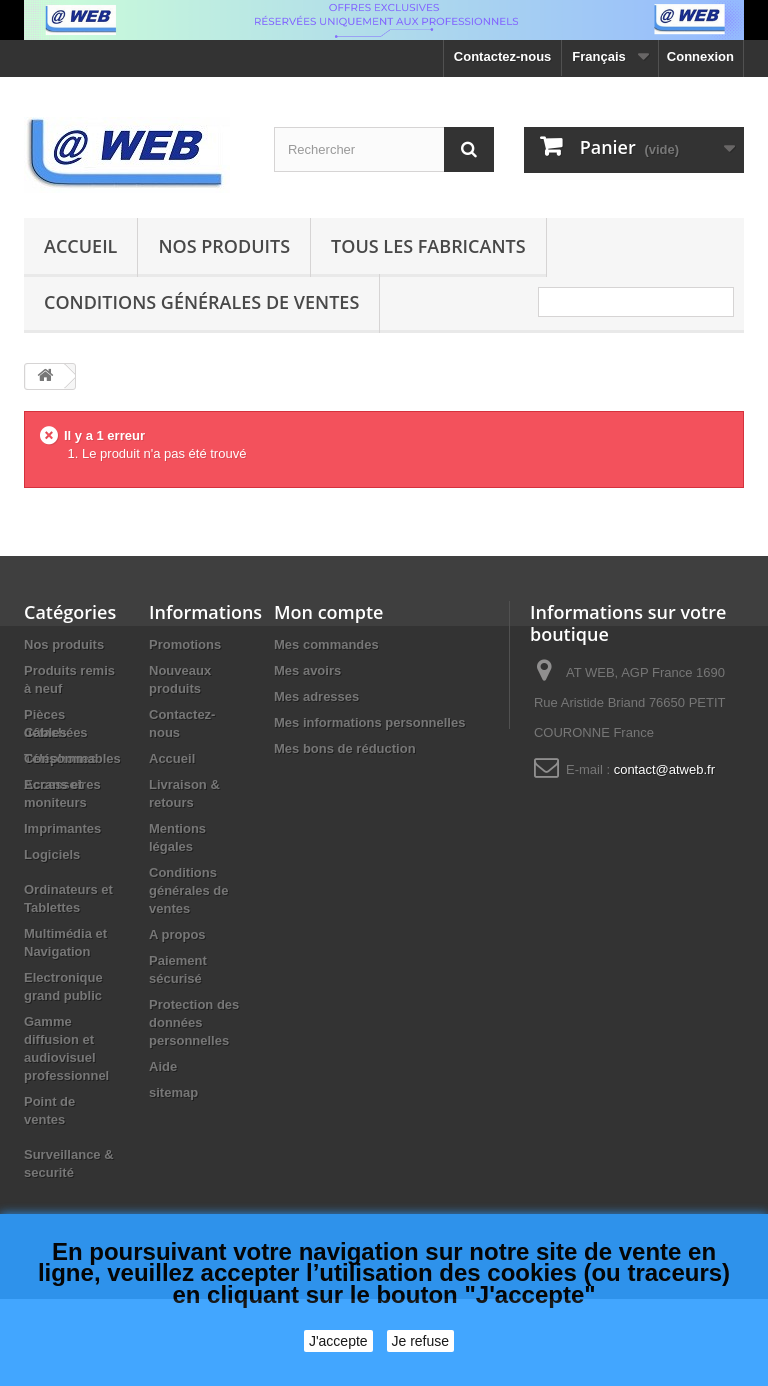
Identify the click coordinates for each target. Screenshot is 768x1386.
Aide (163, 1066)
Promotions (185, 644)
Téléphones (60, 758)
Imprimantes (62, 915)
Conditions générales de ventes (201, 302)
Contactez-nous (503, 56)
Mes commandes (326, 644)
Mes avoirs (307, 670)
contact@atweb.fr (664, 769)
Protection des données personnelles (194, 1022)
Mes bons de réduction (345, 748)
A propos (177, 934)
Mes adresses (316, 696)
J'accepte (338, 1341)
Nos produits (224, 246)
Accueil (80, 246)
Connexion (700, 56)
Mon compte (328, 612)
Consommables (72, 845)
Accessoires (62, 784)
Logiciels (52, 941)
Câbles (45, 819)
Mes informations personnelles (369, 722)
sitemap (173, 1092)
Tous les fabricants (428, 246)
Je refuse (421, 1341)
